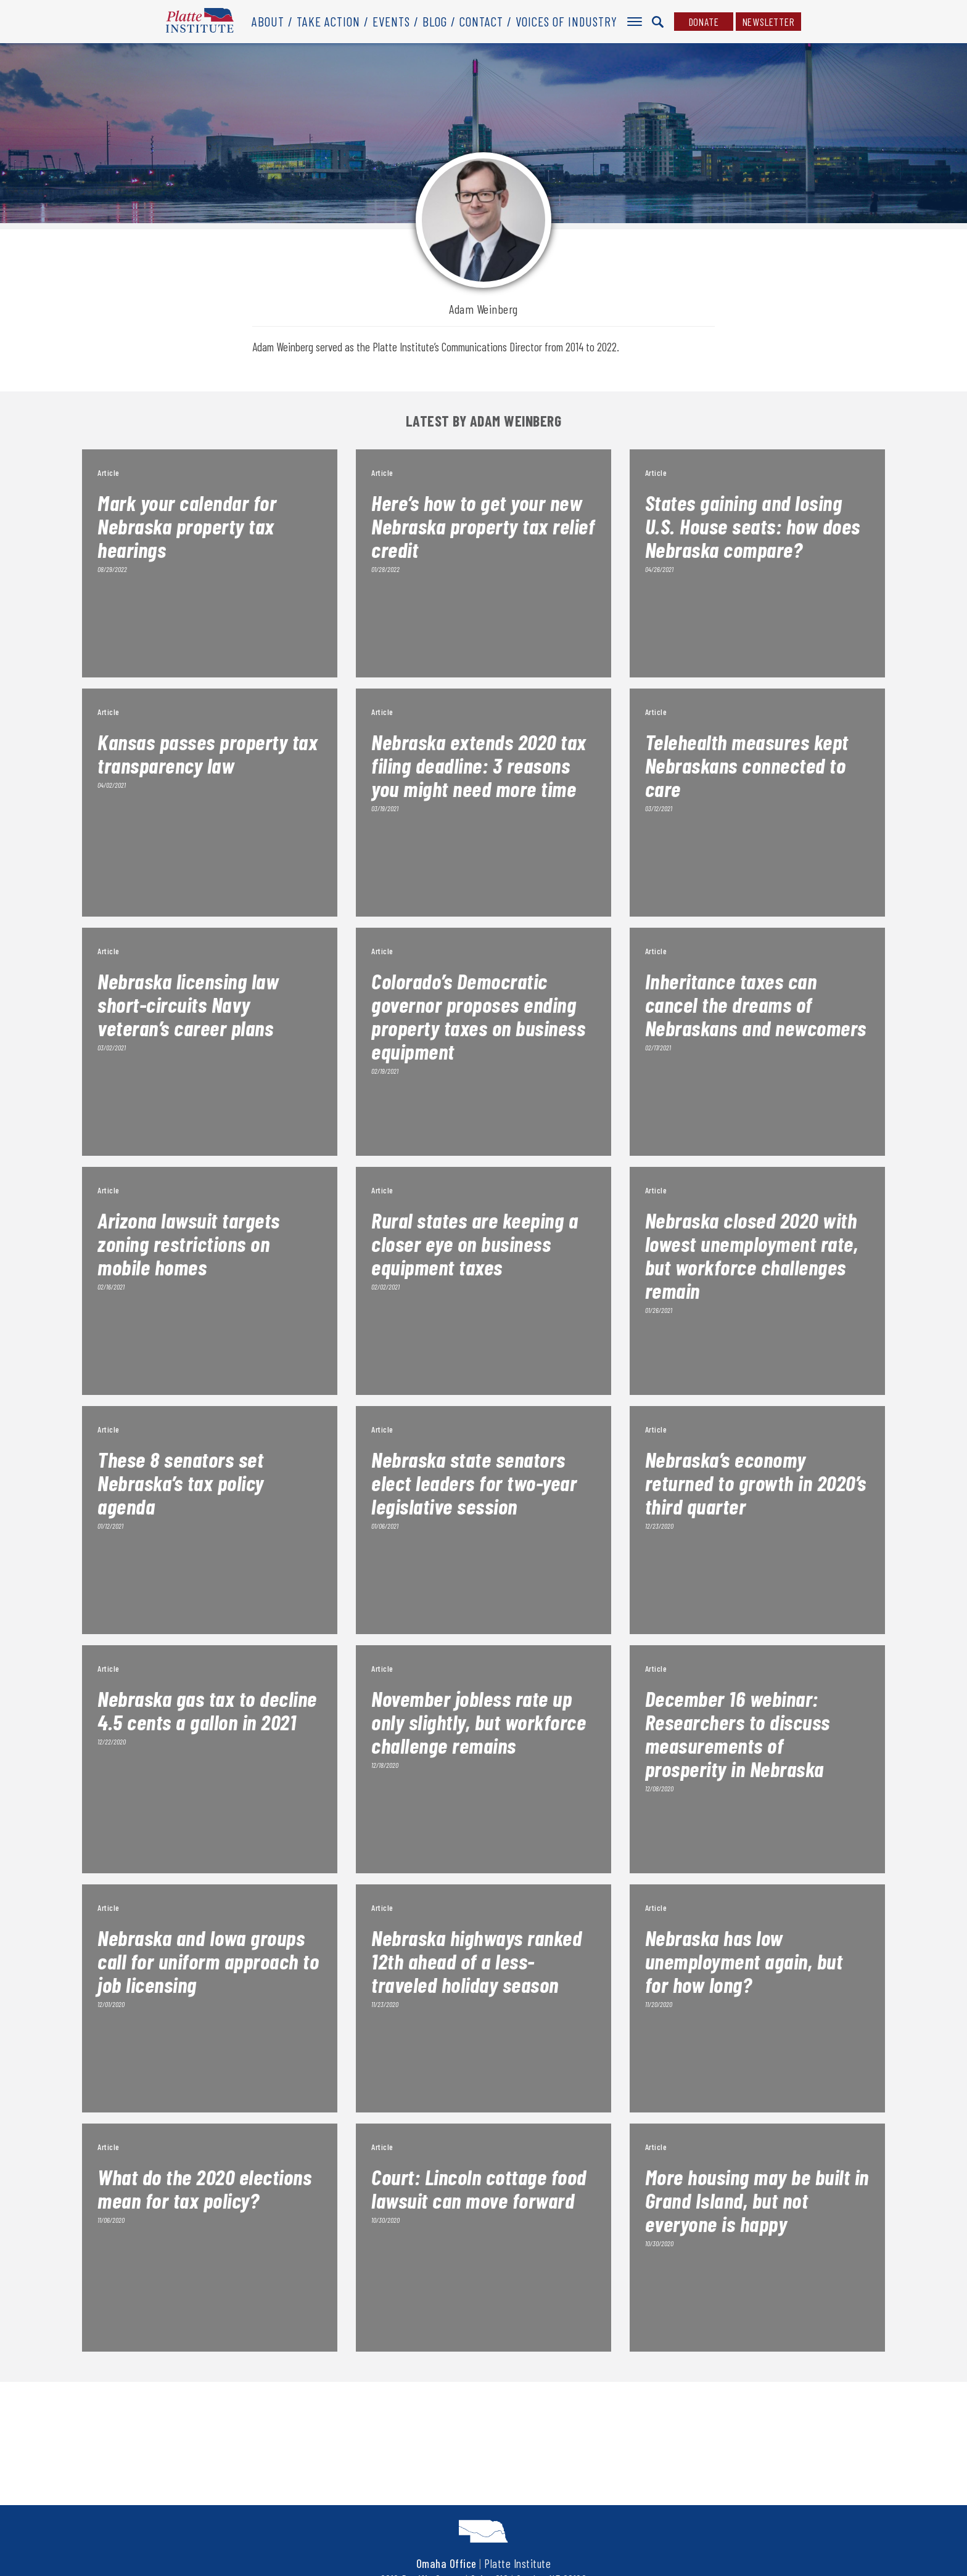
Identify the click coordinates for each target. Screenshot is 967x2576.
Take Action (328, 21)
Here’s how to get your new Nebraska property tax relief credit (483, 525)
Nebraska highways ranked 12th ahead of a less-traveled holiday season (476, 1960)
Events (391, 21)
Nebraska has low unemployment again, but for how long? (744, 1960)
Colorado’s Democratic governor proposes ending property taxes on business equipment (478, 1016)
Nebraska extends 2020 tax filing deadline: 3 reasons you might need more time (478, 765)
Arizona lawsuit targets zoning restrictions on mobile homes (188, 1243)
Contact (481, 21)
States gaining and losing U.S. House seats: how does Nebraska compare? (752, 525)
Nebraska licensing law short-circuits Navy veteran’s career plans (188, 1004)
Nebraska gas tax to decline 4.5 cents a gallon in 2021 (207, 1710)
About (268, 21)
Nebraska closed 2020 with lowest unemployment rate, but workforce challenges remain (751, 1255)
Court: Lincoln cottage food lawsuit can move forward (478, 2188)
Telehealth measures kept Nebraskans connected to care (747, 765)
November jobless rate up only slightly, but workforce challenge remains (478, 1721)
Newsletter (769, 21)
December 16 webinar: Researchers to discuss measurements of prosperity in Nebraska (737, 1733)
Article (108, 472)
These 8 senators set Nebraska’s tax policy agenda (180, 1482)
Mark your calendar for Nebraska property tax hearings (186, 525)
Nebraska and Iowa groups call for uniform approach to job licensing (208, 1960)
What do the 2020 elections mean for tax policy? (204, 2188)
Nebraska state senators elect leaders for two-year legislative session (474, 1482)
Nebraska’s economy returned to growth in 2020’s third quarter (755, 1482)
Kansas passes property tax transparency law (207, 753)
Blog (434, 21)
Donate (704, 21)
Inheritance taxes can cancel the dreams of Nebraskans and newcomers (755, 1004)
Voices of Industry (566, 21)
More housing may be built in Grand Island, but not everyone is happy (757, 2200)
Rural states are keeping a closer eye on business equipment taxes (474, 1243)
